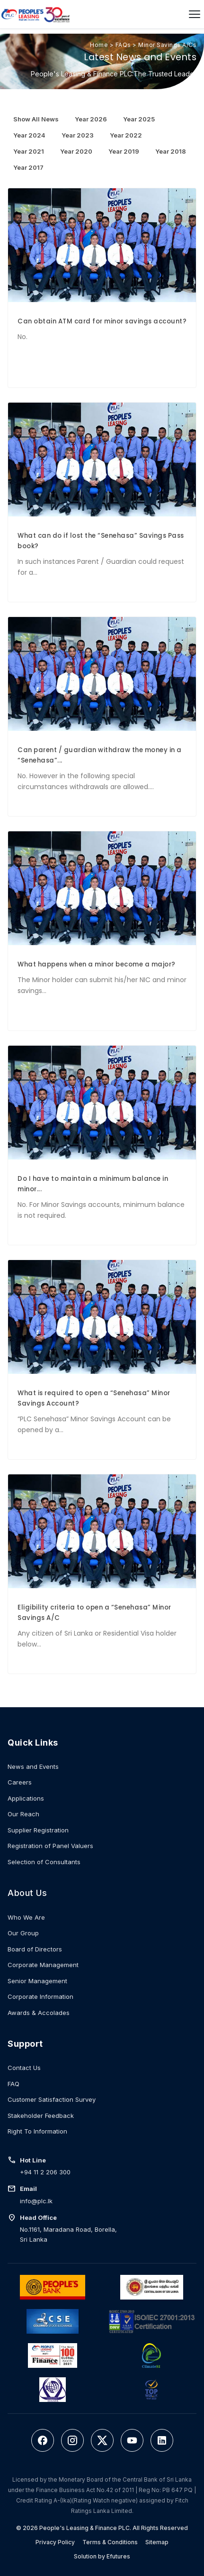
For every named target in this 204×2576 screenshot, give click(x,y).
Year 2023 (78, 135)
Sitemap (157, 2542)
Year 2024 (29, 135)
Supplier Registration (38, 1830)
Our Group (23, 1933)
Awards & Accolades (39, 2012)
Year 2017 (28, 167)
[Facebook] (42, 2440)
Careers (20, 1782)
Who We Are (26, 1917)
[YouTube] (132, 2440)
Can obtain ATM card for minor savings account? (102, 321)
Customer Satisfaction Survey (52, 2099)
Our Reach (23, 1814)
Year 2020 (76, 151)
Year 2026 (91, 119)
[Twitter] (102, 2440)
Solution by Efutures (102, 2556)
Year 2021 (28, 151)
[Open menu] (194, 14)
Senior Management (37, 1981)
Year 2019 (123, 151)
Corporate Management (43, 1965)
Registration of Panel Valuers (50, 1845)
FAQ (13, 2084)
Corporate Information (40, 1996)
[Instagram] (72, 2440)
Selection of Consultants (44, 1862)
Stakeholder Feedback (41, 2115)
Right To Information (37, 2131)
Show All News (36, 119)
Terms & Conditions (110, 2542)
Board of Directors (35, 1949)
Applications (26, 1798)
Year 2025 (139, 119)
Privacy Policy (55, 2542)
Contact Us (24, 2067)
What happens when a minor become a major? (97, 964)
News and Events (33, 1766)
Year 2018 (170, 151)
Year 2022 (126, 135)
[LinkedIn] (162, 2440)
